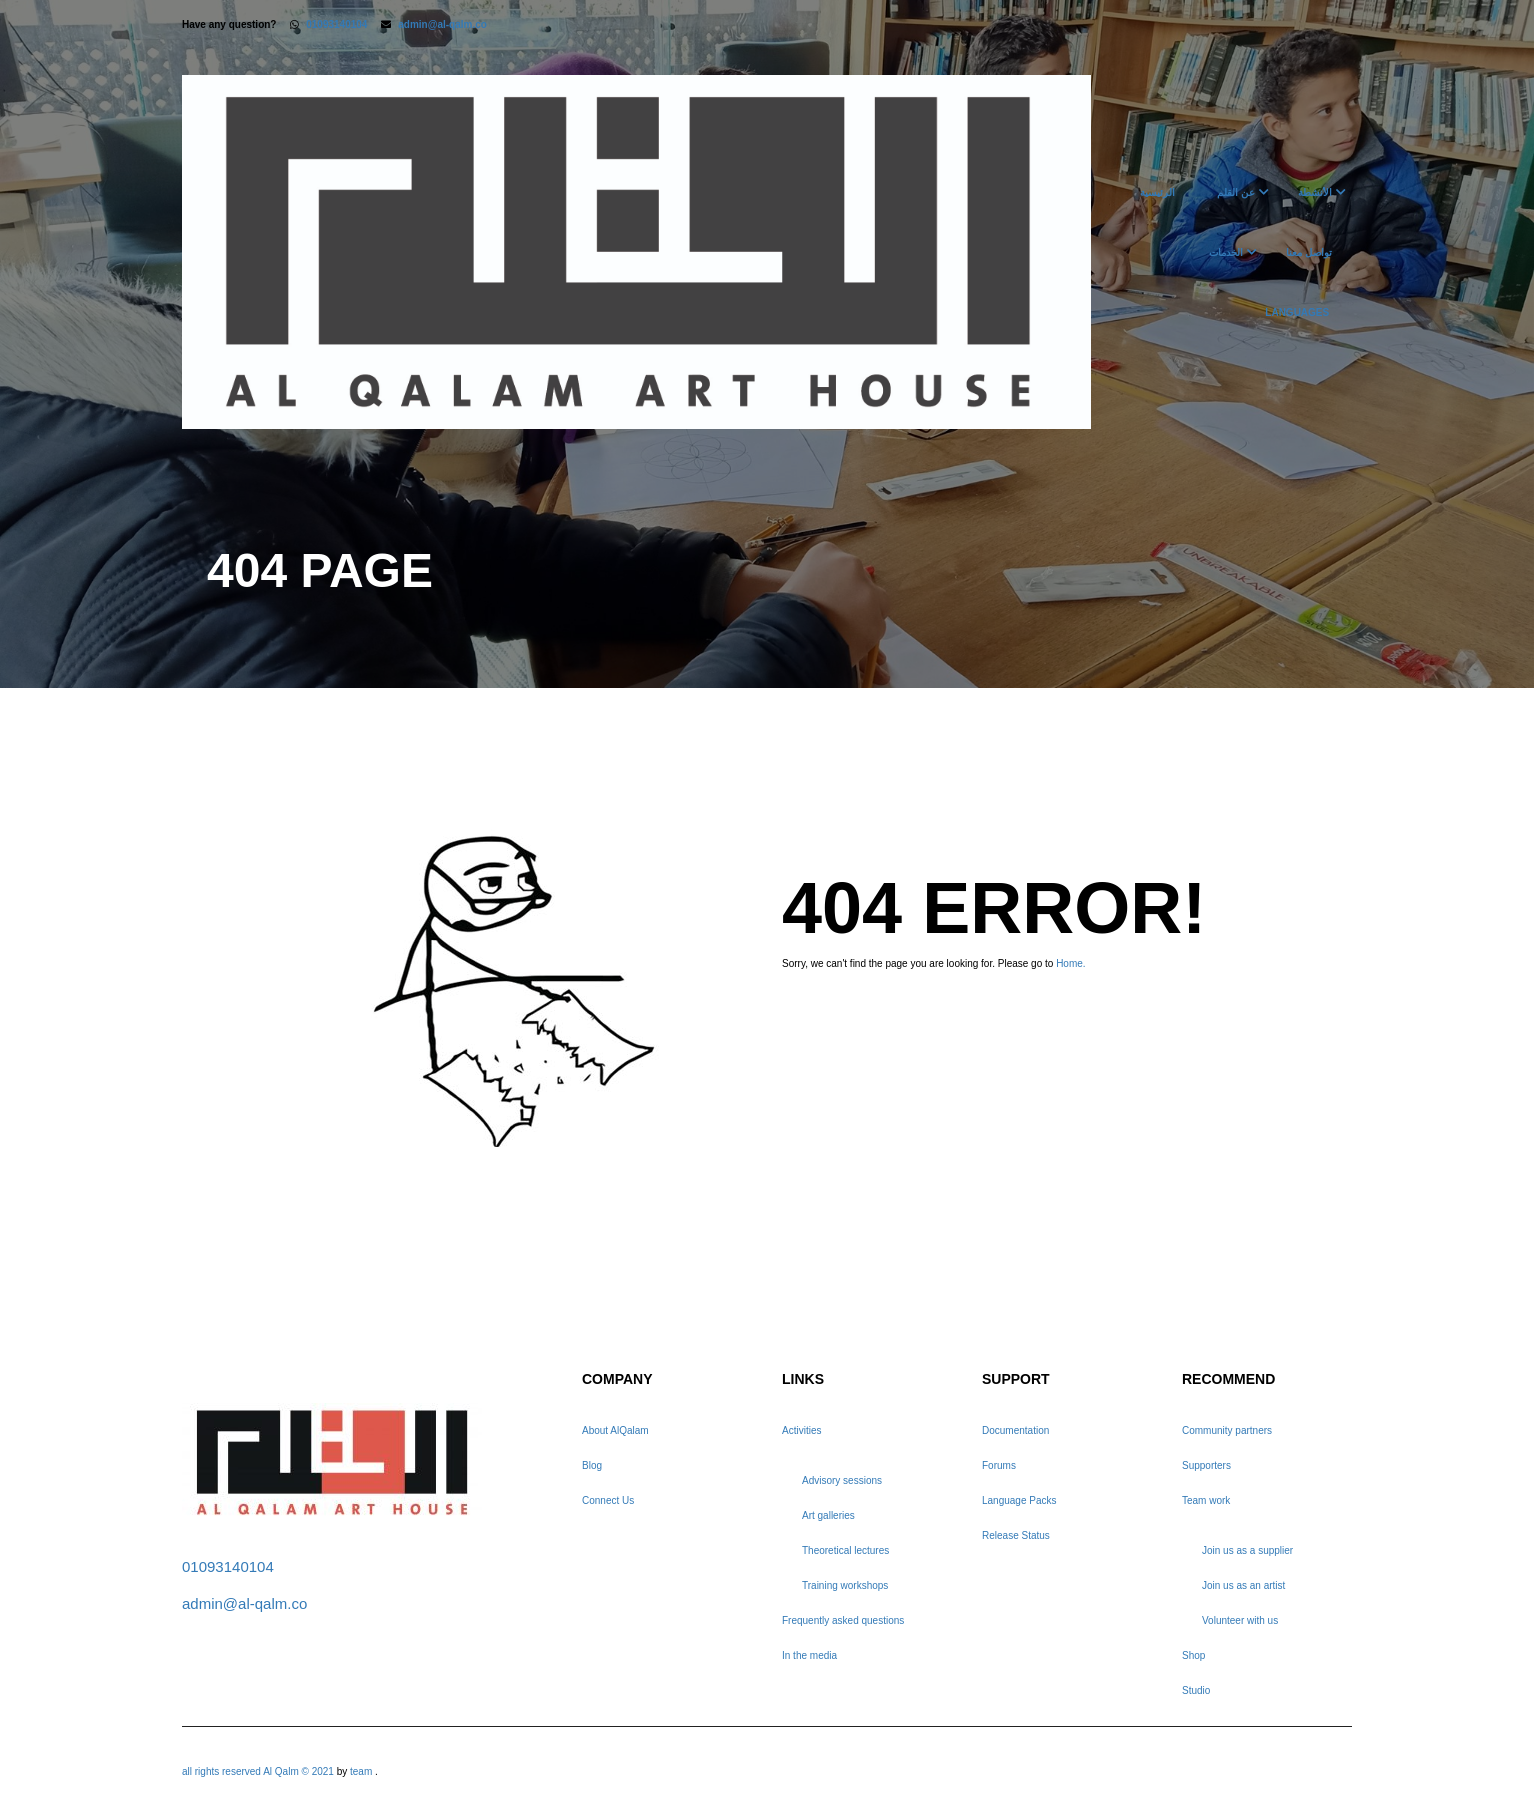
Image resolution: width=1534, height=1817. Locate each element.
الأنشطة (1315, 192)
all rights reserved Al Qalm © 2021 (259, 1771)
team (361, 1771)
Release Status (1016, 1535)
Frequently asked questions (843, 1620)
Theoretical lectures (845, 1550)
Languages (1297, 312)
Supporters (1206, 1465)
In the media (809, 1655)
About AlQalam (615, 1430)
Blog (592, 1465)
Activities (801, 1430)
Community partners (1227, 1430)
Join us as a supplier (1247, 1550)
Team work (1206, 1500)
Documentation (1015, 1430)
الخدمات (1226, 252)
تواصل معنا (1309, 252)
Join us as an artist (1243, 1585)
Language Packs (1019, 1500)
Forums (999, 1465)
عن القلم (1236, 192)
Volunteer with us (1240, 1620)
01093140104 (336, 24)
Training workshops (845, 1585)
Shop (1193, 1655)
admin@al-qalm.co (442, 24)
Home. (1070, 963)
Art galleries (828, 1515)
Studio (1196, 1690)
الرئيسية (1157, 192)
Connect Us (608, 1500)
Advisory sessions (842, 1480)
